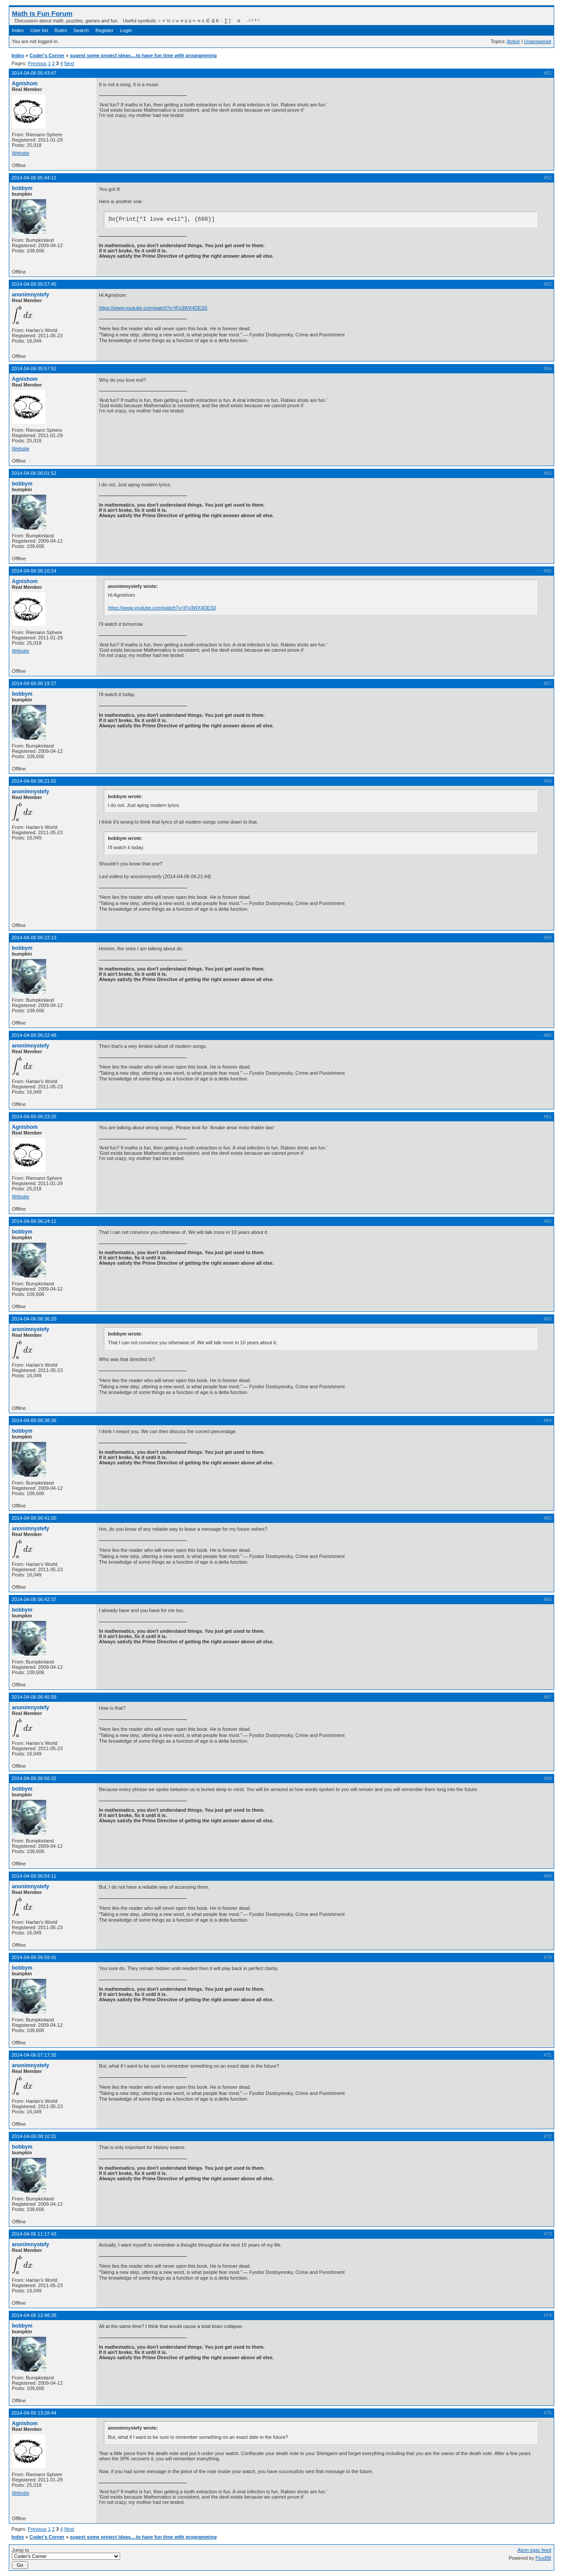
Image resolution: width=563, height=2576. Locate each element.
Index (18, 30)
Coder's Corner (47, 55)
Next (69, 63)
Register (104, 30)
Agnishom (25, 83)
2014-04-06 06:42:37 (33, 1599)
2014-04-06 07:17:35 (33, 2055)
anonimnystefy (30, 295)
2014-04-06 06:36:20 (33, 1318)
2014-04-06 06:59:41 (33, 1957)
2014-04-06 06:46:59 (33, 1697)
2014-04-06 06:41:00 (33, 1518)
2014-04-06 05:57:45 (33, 284)
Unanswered (537, 41)
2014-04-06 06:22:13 (33, 937)
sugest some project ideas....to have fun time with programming (143, 55)
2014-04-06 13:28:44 (33, 2412)
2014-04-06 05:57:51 (33, 368)
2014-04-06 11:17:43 (33, 2234)
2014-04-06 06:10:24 (33, 570)
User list (39, 30)
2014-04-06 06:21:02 (33, 781)
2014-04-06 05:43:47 (33, 73)
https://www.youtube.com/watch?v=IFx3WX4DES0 (153, 307)
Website (20, 153)
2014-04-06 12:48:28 (33, 2315)
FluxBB (543, 2558)
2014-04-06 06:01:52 (33, 473)
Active (513, 41)
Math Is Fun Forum (42, 13)
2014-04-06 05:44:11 (33, 177)
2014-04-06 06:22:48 (33, 1035)
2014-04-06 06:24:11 (33, 1221)
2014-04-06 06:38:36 (33, 1420)
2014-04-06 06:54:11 (33, 1876)
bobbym (22, 188)
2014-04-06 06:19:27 (33, 683)
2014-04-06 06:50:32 (33, 1778)
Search (81, 30)
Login (126, 30)
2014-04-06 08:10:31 (33, 2136)
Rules (61, 30)
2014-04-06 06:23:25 (33, 1116)
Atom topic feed (534, 2550)
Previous (37, 63)
